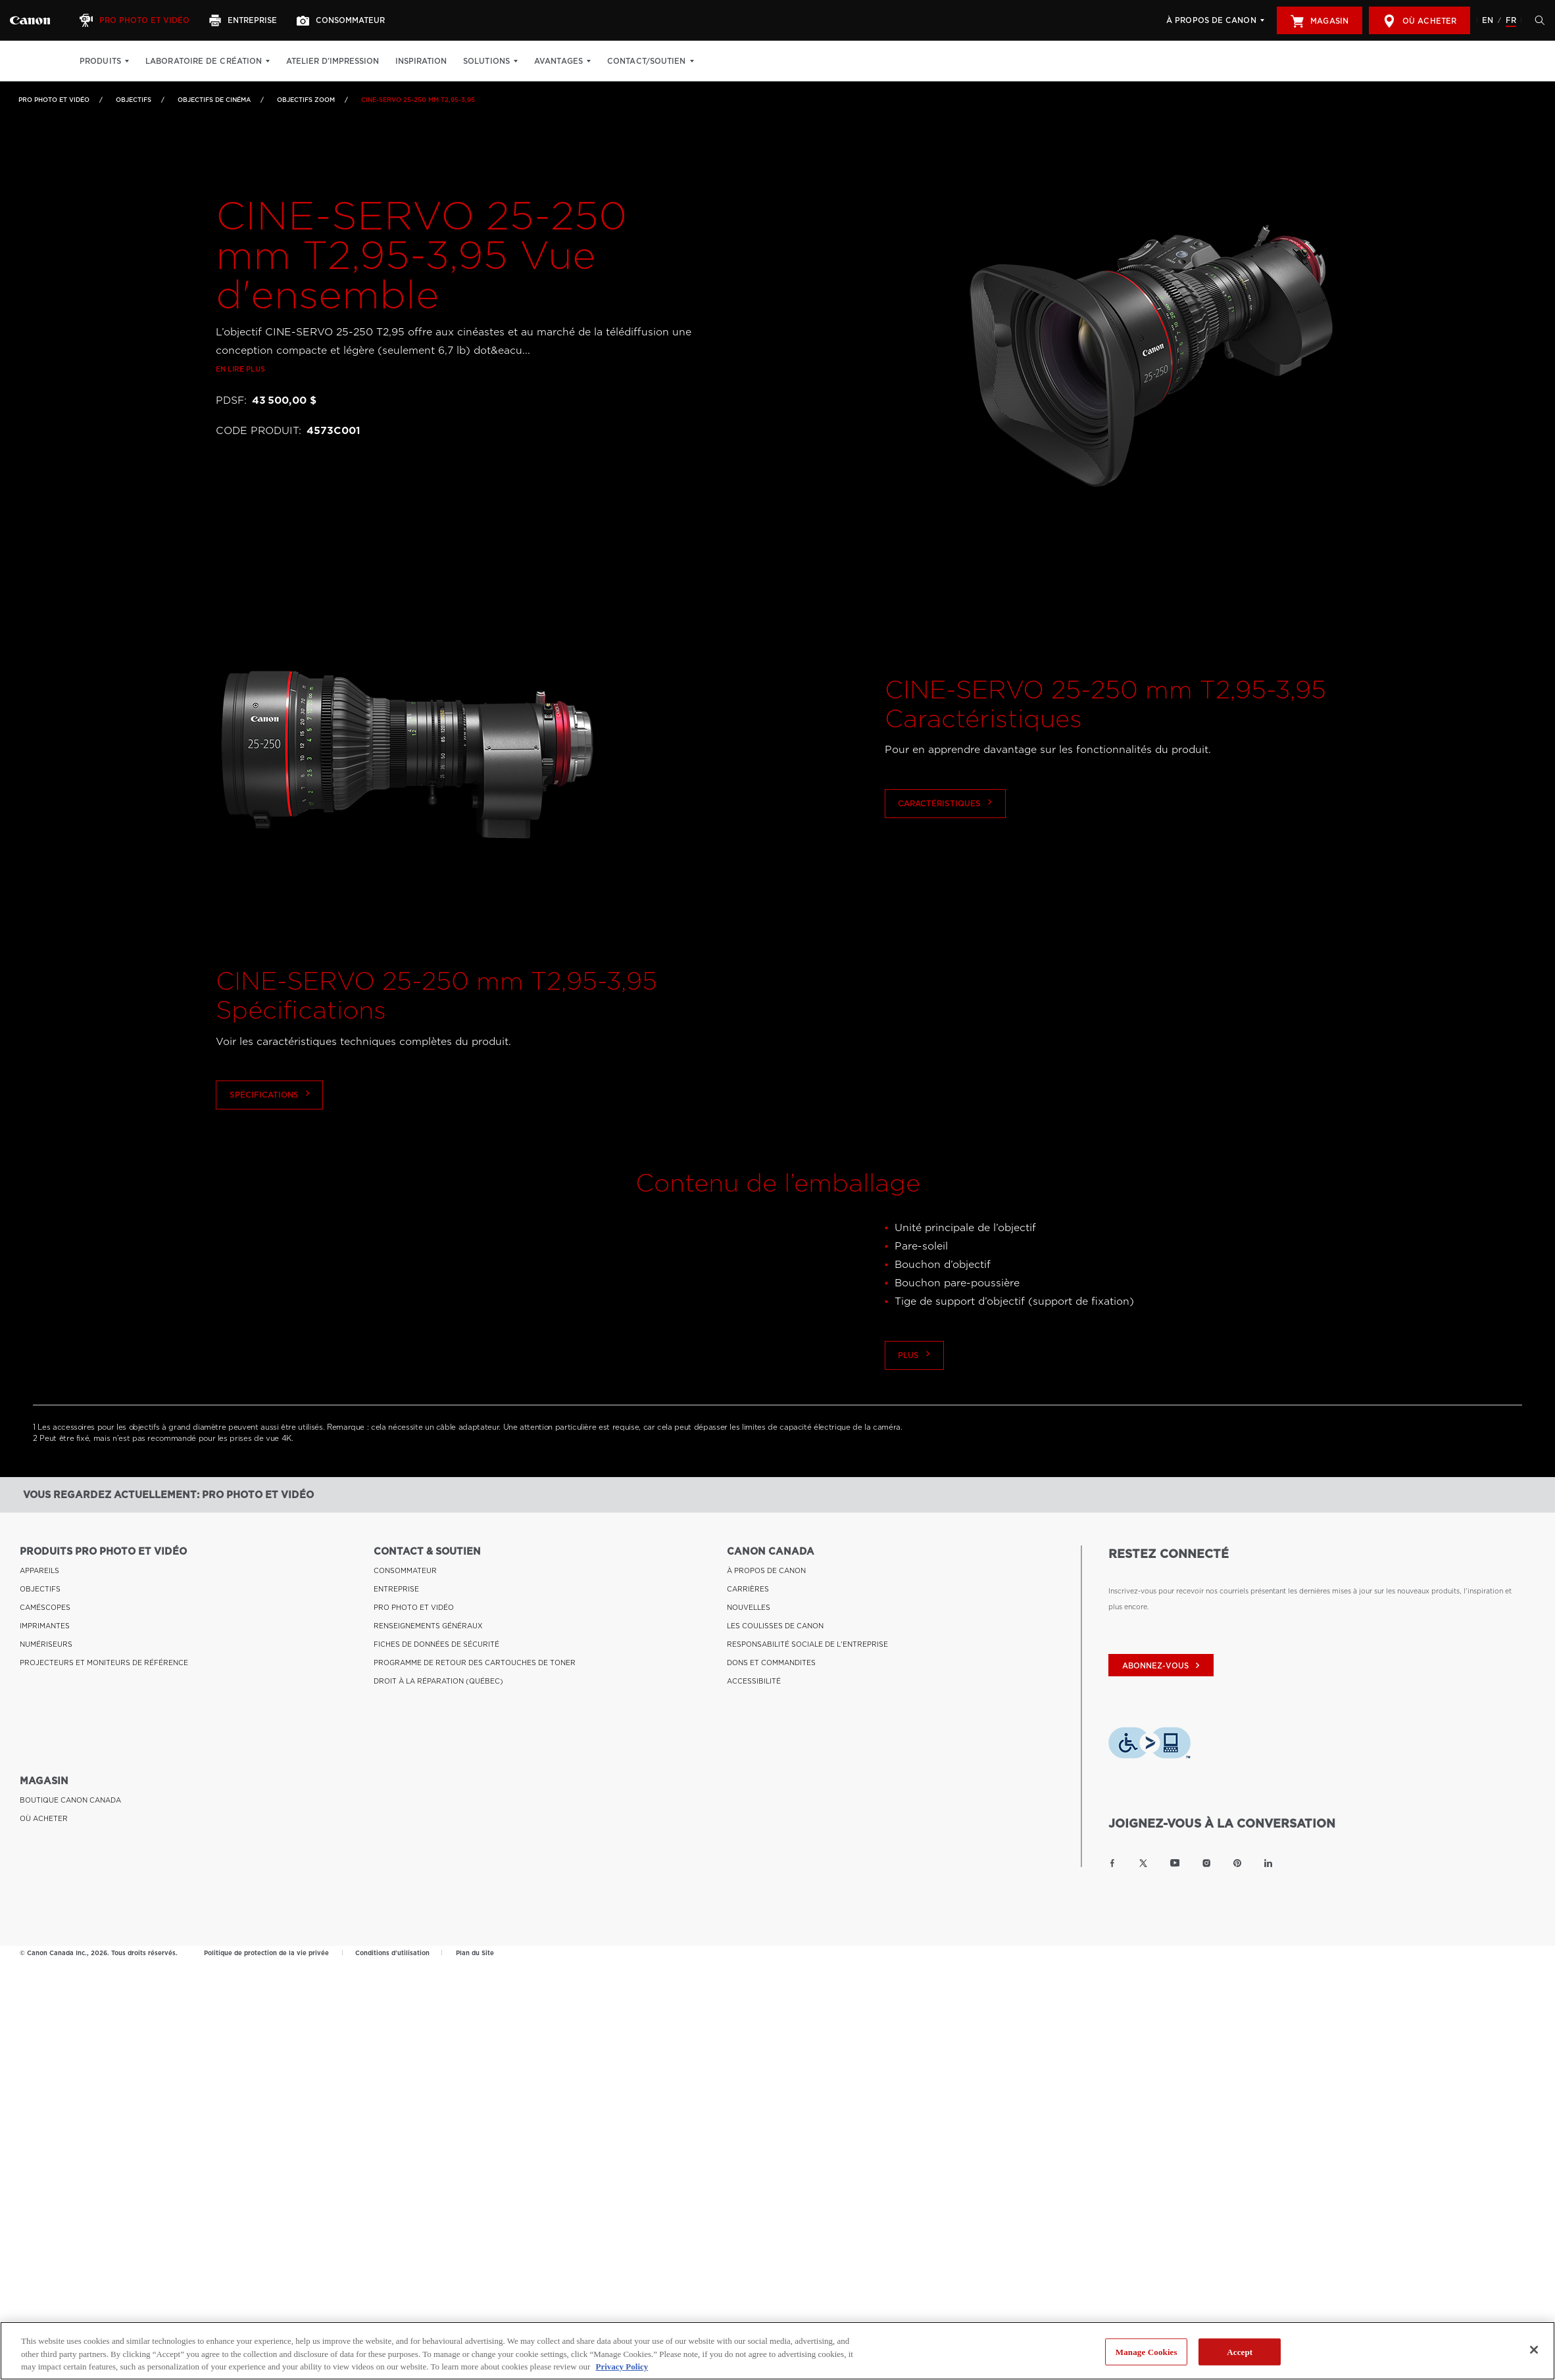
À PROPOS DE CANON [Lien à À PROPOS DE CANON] (766, 1569)
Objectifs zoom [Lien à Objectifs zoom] (306, 99)
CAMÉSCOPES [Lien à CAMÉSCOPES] (45, 1606)
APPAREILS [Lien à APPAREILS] (39, 1569)
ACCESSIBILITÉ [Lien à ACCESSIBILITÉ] (754, 1680)
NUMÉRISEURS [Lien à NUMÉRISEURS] (46, 1643)
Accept (1239, 2351)
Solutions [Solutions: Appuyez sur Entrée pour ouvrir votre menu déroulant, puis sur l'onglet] (486, 61)
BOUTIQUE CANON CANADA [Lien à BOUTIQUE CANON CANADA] (70, 1799)
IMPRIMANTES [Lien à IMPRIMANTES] (45, 1624)
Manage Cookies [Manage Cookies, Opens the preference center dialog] (1146, 2351)
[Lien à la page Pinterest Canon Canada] (1237, 1861)
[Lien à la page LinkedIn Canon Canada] (1268, 1861)
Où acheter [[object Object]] (1419, 21)
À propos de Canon (1211, 20)
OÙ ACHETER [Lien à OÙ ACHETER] (44, 1817)
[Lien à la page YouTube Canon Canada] (1175, 1861)
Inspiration (421, 61)
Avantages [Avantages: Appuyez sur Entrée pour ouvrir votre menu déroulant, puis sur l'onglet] (558, 61)
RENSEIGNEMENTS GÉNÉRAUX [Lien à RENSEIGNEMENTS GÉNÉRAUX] (428, 1624)
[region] (777, 2350)
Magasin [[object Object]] (1319, 21)
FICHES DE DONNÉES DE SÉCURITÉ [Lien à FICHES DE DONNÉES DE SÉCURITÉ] (436, 1643)
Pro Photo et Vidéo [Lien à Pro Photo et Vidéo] (53, 99)
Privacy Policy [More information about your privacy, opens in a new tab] (621, 2366)
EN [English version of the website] (1487, 20)
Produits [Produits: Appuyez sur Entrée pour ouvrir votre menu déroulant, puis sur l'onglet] (100, 61)
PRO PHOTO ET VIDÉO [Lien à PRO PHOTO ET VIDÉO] (414, 1606)
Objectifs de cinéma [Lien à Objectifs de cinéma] (214, 99)
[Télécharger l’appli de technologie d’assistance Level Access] (1149, 1743)
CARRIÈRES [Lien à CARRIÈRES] (748, 1587)
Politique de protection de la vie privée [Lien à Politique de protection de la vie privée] (266, 1951)
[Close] (1533, 2349)
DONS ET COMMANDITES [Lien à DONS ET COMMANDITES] (771, 1661)
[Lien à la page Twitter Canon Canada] (1143, 1861)
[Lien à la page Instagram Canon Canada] (1206, 1861)
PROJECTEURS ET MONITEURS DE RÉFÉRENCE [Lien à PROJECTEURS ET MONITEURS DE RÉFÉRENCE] (104, 1661)
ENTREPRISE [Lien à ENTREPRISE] (396, 1587)
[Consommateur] (342, 20)
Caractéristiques (946, 861)
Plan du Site (475, 1951)
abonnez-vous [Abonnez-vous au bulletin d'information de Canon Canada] (1162, 1663)
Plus (916, 1412)
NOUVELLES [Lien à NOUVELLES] (748, 1606)
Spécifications (270, 1152)
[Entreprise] (245, 20)
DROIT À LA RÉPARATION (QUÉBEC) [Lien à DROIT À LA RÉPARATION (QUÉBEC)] (438, 1680)
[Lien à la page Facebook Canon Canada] (1112, 1861)
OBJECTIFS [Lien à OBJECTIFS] (133, 99)
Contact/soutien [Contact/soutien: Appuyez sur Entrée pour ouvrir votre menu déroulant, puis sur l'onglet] (646, 61)
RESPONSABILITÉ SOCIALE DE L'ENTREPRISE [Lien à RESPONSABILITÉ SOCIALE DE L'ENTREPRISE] (807, 1643)
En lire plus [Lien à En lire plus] (240, 428)
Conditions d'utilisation (392, 1951)
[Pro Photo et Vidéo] (136, 20)
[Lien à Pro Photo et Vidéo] (30, 20)
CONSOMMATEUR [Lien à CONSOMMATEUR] (405, 1569)
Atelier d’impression (332, 61)
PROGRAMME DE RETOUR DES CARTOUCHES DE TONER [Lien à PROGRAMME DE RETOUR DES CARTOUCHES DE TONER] (475, 1661)
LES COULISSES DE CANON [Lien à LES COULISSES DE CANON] (775, 1624)
